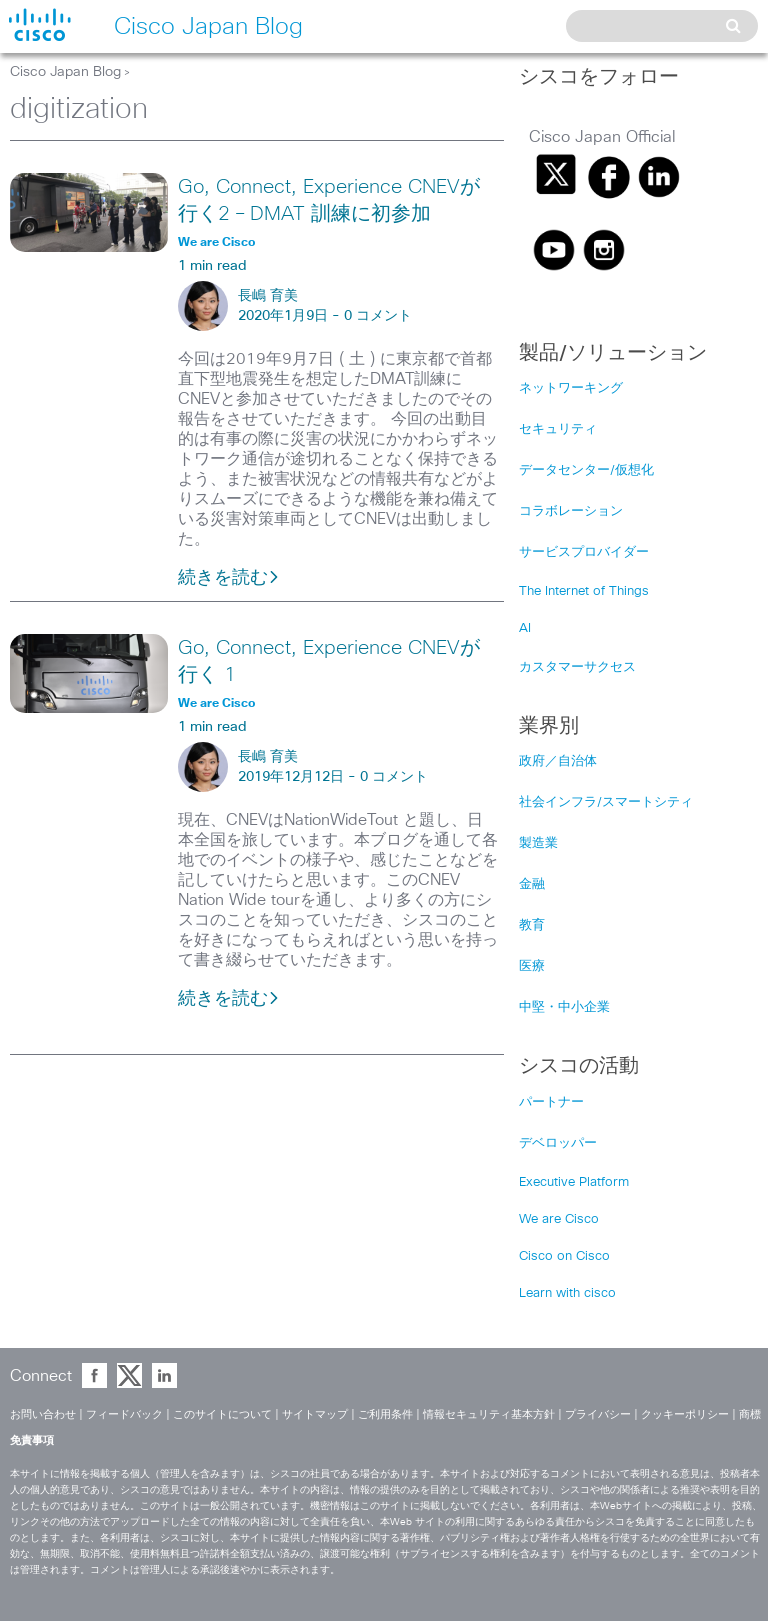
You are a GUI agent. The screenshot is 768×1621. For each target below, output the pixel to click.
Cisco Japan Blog (65, 72)
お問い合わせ (43, 1414)
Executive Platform (574, 1182)
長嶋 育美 (268, 296)
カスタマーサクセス (577, 667)
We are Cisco (559, 1219)
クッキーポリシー (685, 1414)
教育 (532, 925)
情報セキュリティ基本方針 (489, 1414)
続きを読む (229, 578)
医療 (532, 966)
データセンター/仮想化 (586, 470)
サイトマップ (315, 1414)
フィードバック (124, 1414)
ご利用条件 (385, 1414)
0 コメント (378, 316)
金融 (532, 884)
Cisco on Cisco (564, 1256)
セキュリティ (558, 429)
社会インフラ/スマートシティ (606, 802)
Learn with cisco (567, 1293)
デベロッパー (558, 1143)
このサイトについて (222, 1414)
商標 (750, 1414)
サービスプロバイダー (584, 552)
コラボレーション (571, 511)
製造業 (538, 843)
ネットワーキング (571, 388)
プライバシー (598, 1414)
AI (525, 628)
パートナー (551, 1102)
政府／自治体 (558, 761)
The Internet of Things (584, 591)
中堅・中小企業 (564, 1007)
